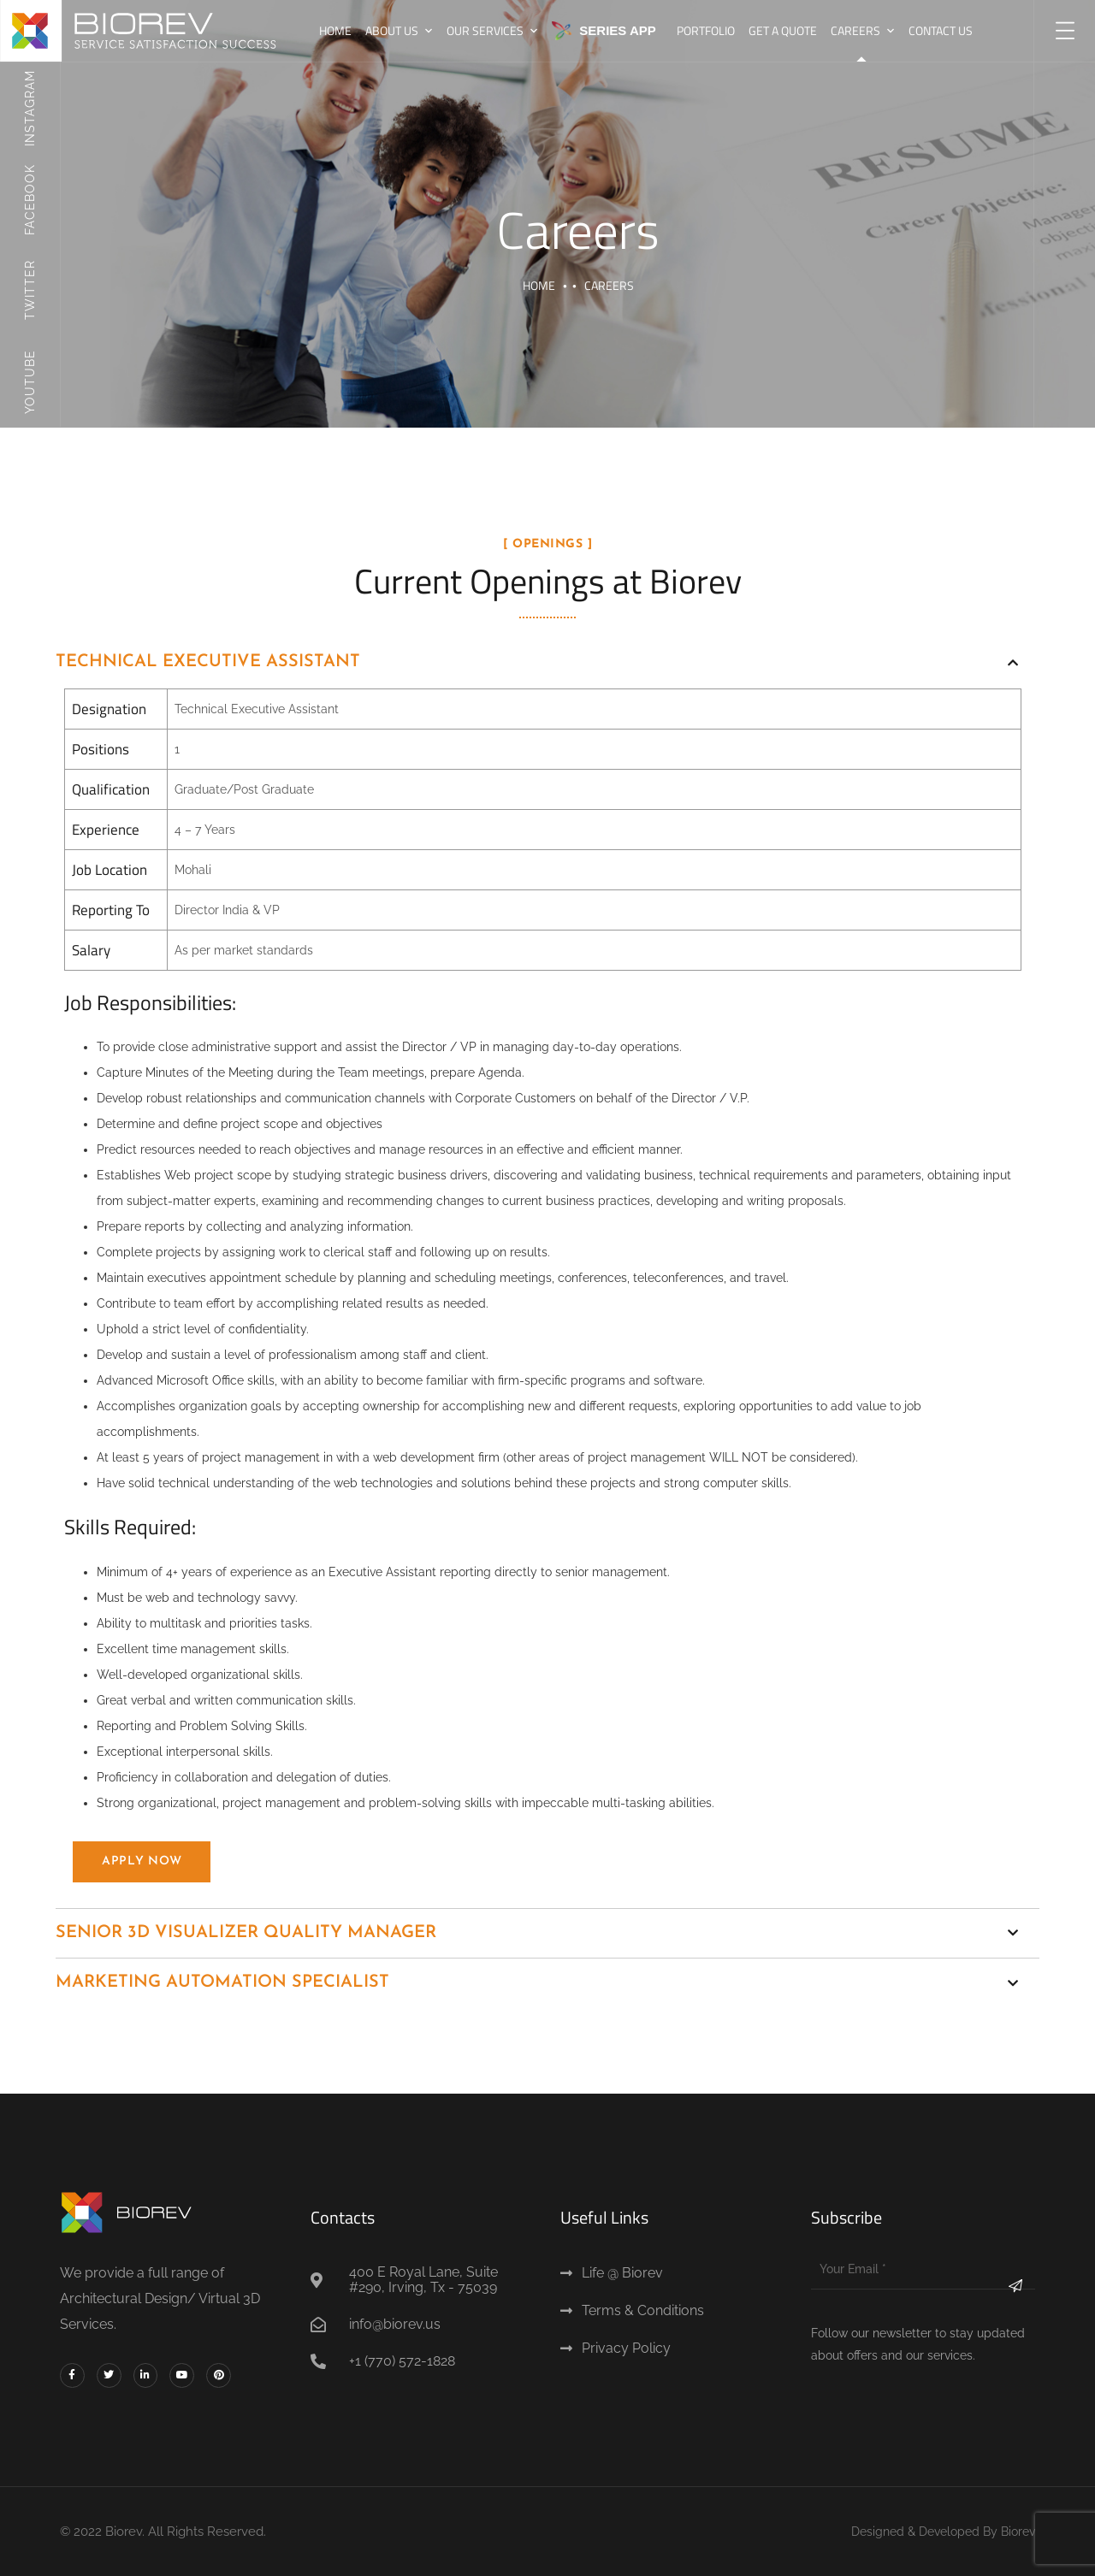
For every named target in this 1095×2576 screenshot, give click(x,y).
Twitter (30, 290)
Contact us (941, 30)
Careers (855, 30)
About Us (391, 30)
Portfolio (706, 30)
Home (335, 30)
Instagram (30, 108)
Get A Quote (783, 30)
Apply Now (141, 1861)
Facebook (30, 198)
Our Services (485, 30)
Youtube (30, 381)
